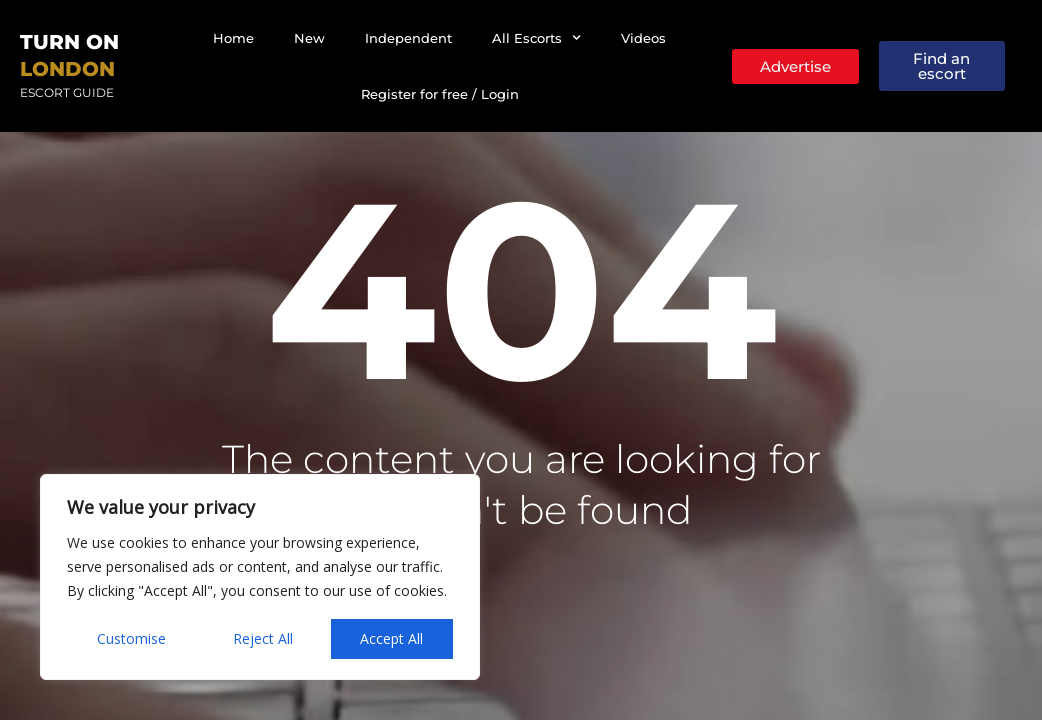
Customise (131, 638)
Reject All (263, 638)
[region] (260, 577)
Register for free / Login (440, 94)
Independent (408, 38)
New (309, 38)
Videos (643, 38)
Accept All (391, 638)
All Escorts (536, 37)
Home (233, 38)
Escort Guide (67, 92)
